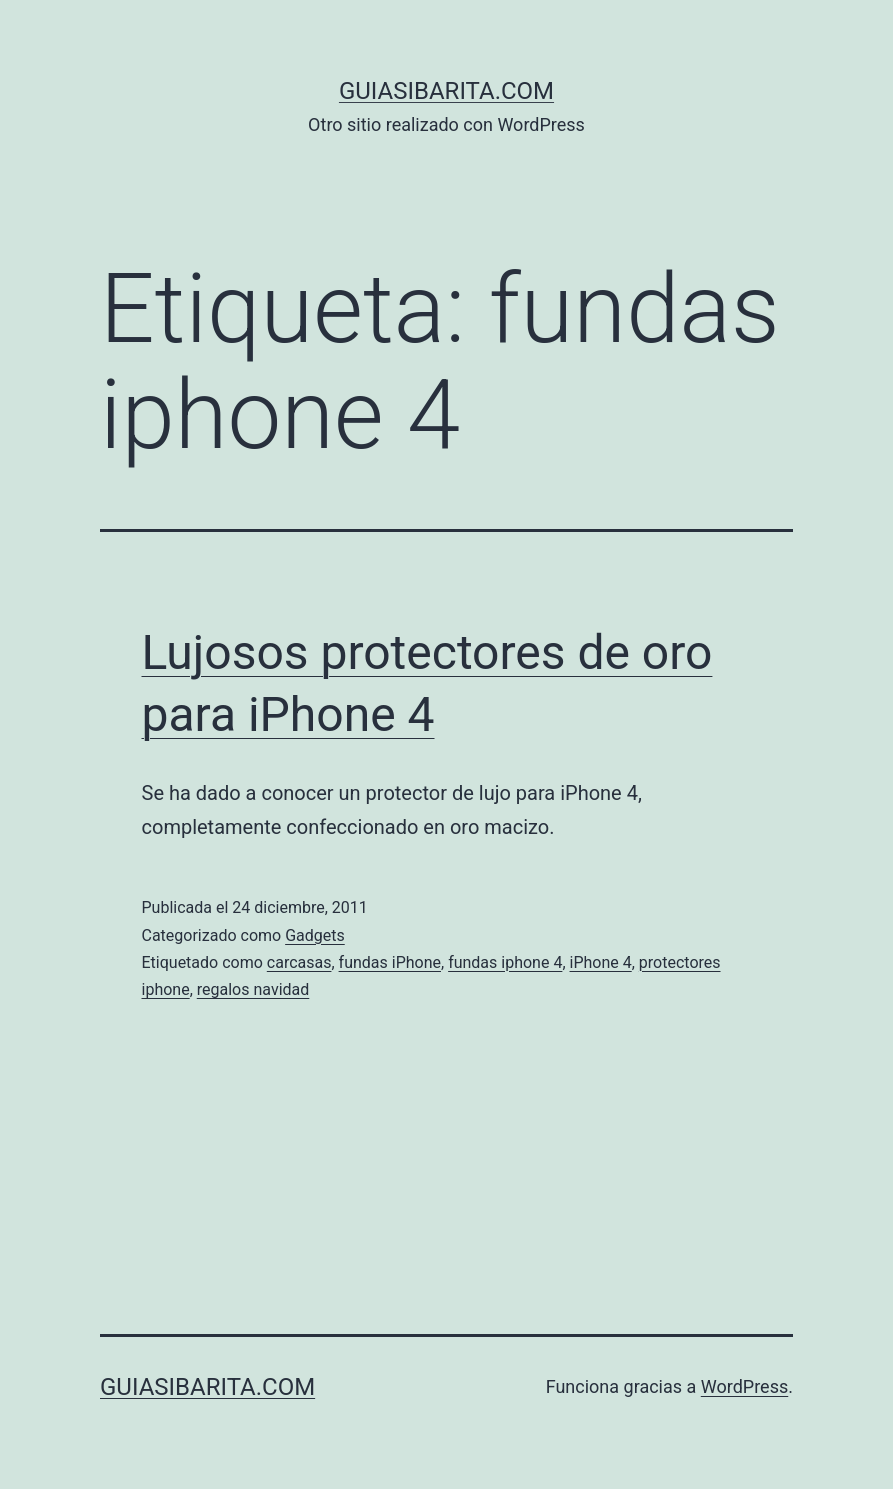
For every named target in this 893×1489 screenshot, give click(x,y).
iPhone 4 (601, 962)
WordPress (744, 1386)
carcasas (299, 962)
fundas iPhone (390, 962)
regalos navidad (253, 989)
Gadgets (315, 935)
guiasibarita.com (446, 91)
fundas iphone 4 (505, 962)
